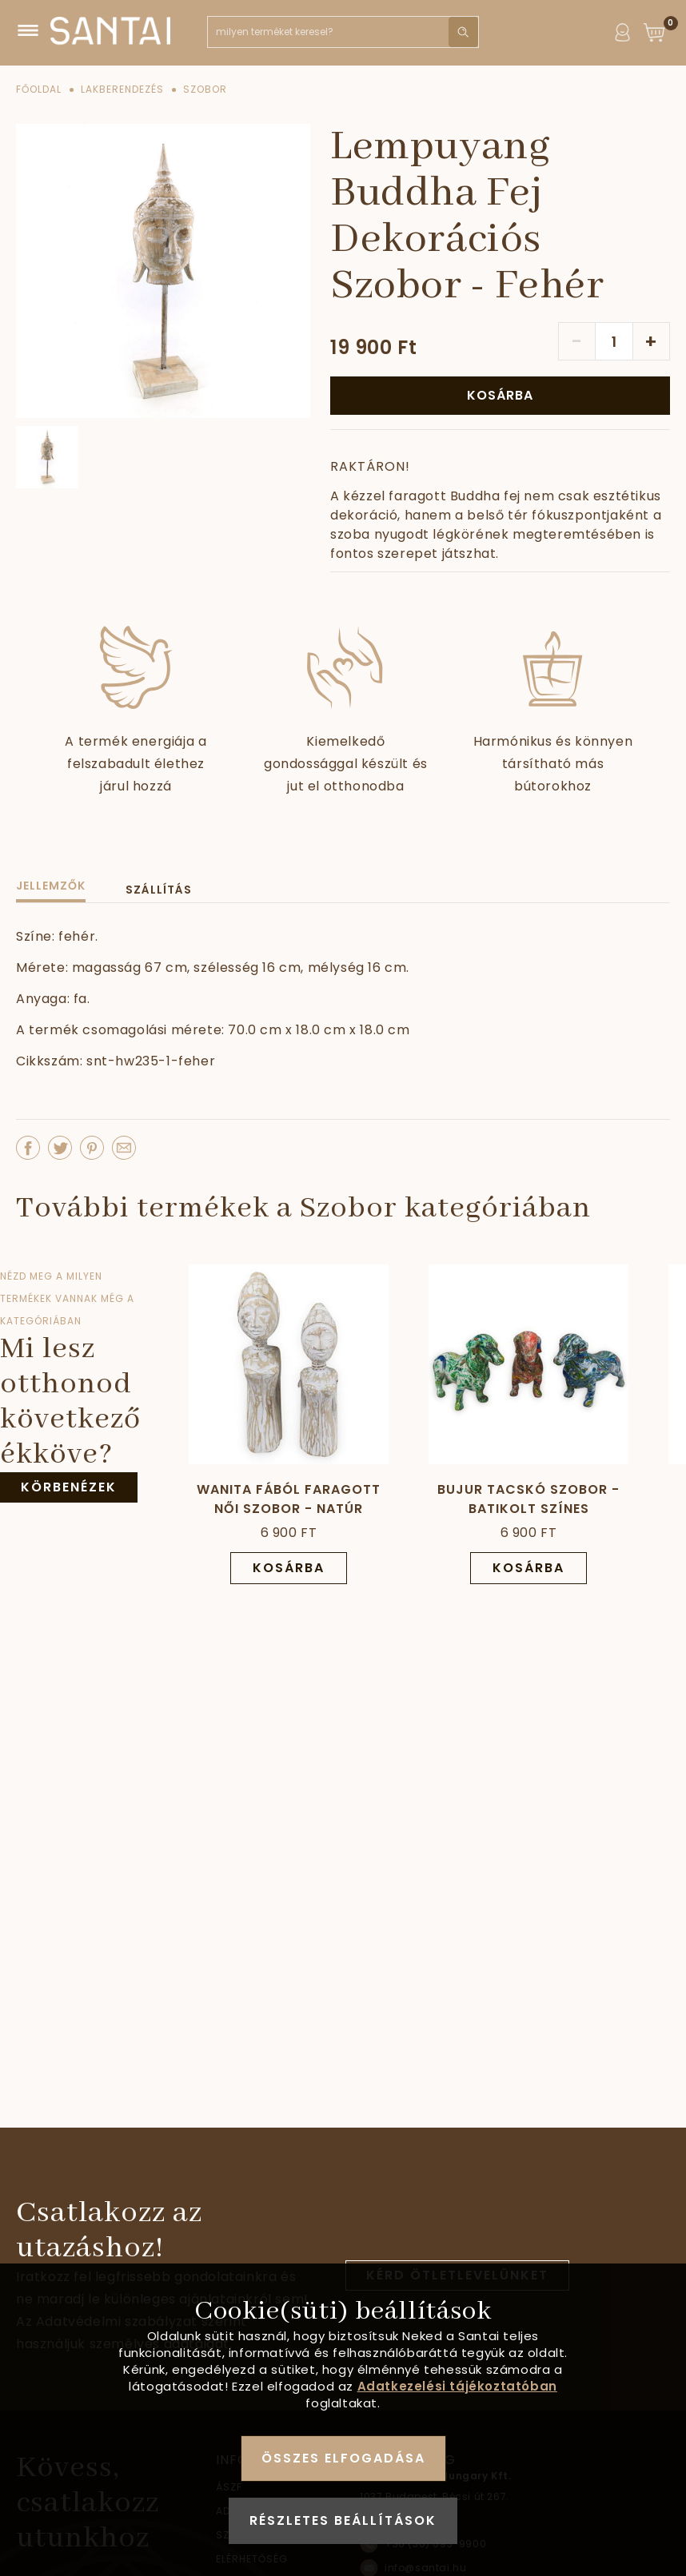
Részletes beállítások (343, 2520)
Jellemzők (51, 886)
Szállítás (159, 890)
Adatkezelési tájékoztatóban (457, 2386)
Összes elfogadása (343, 2458)
